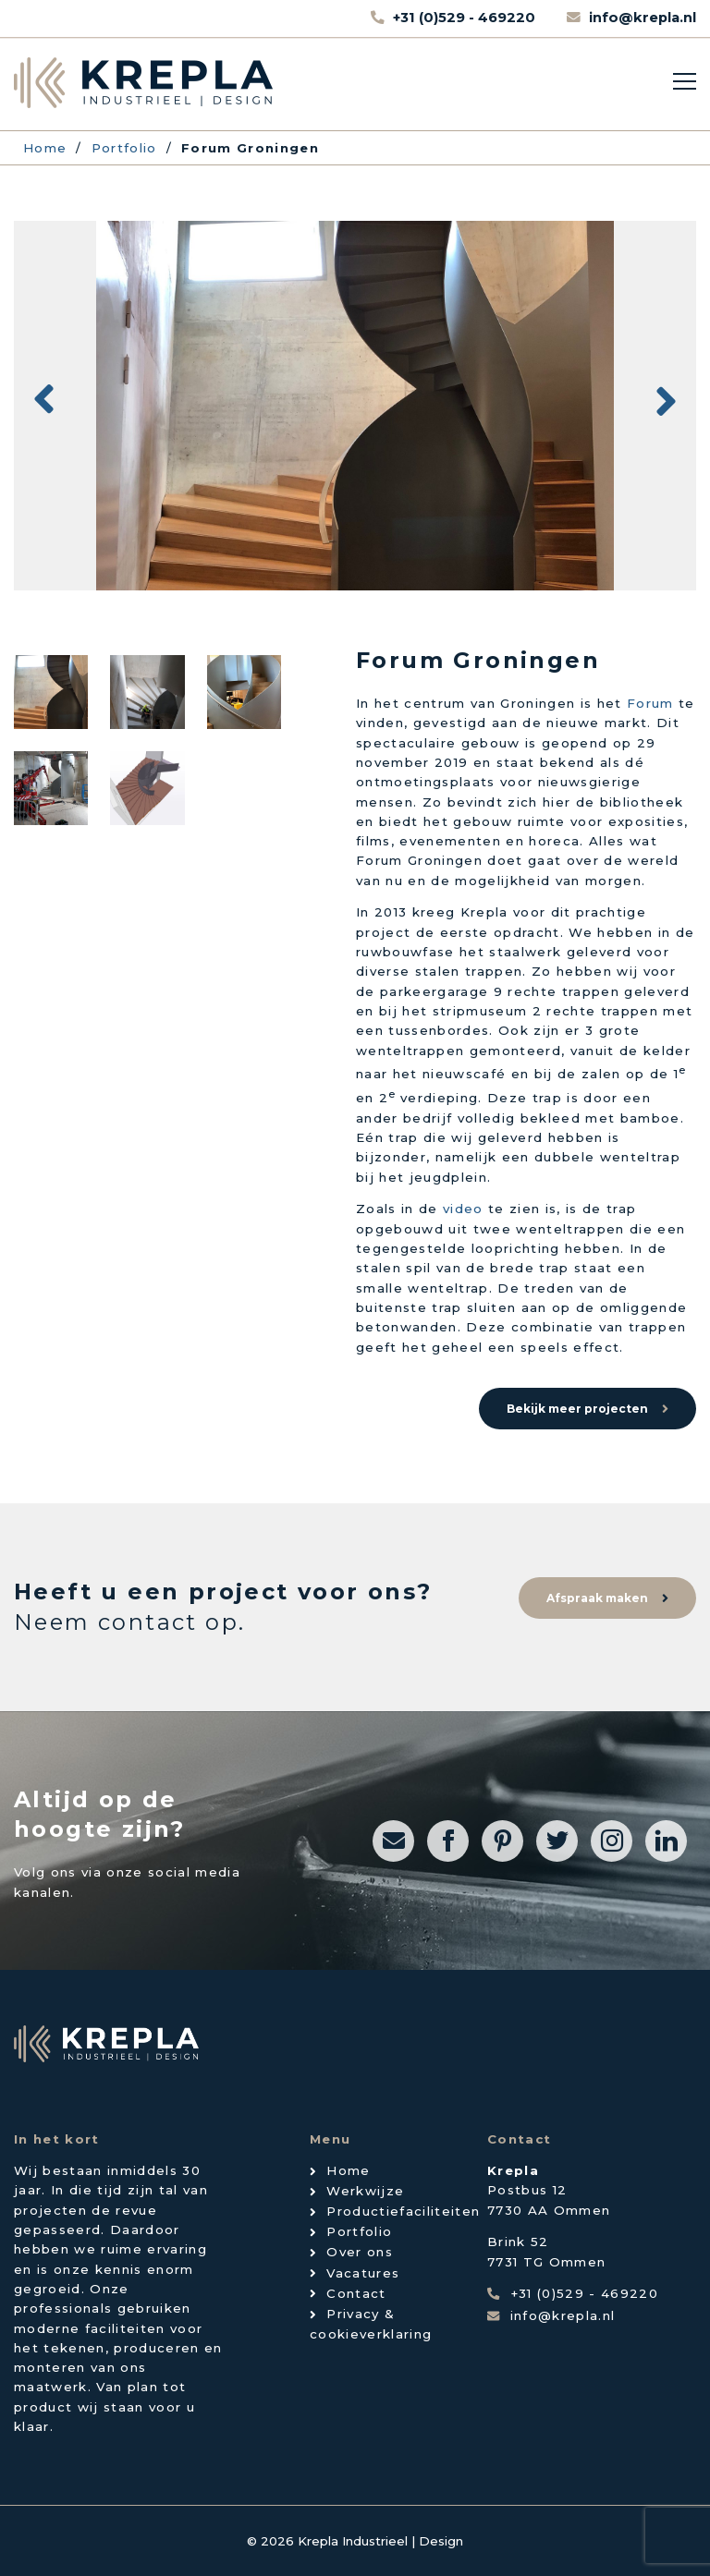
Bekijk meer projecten (577, 1409)
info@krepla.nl (642, 17)
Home (348, 2170)
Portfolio (359, 2231)
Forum (650, 703)
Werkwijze (365, 2190)
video (463, 1208)
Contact (356, 2293)
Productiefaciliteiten (403, 2211)
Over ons (359, 2251)
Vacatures (362, 2273)
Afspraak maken (597, 1598)
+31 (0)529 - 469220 (466, 17)
